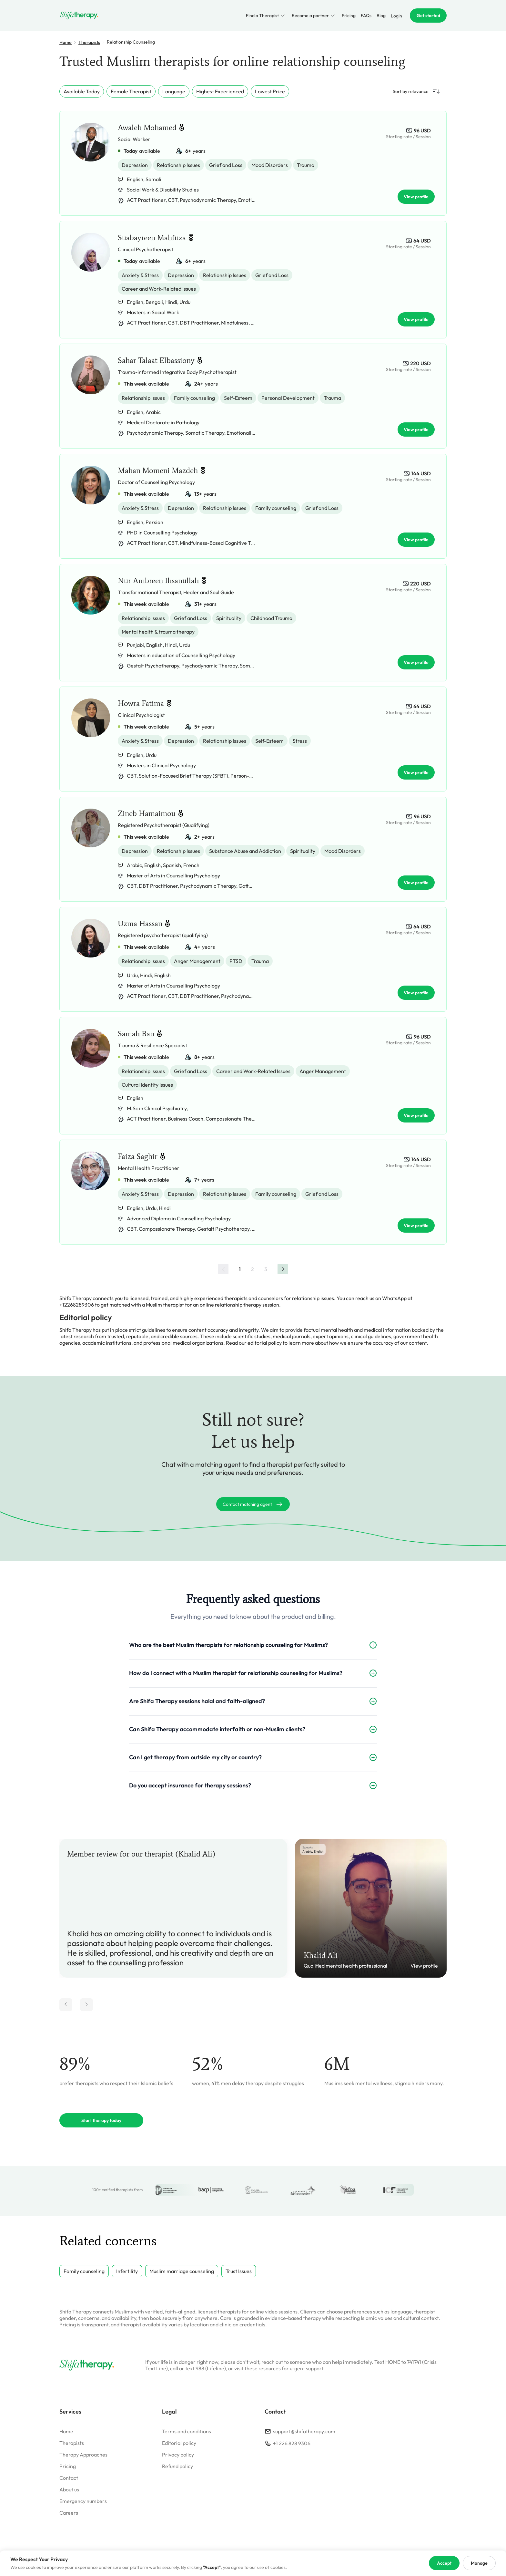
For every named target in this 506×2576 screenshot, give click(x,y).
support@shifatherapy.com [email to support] (304, 2431)
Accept (444, 2563)
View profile (424, 1965)
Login (396, 16)
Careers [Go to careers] (68, 2512)
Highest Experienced (220, 91)
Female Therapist (131, 91)
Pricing (349, 15)
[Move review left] (65, 2004)
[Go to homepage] (79, 15)
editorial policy (265, 1343)
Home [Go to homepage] (66, 2431)
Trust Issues (239, 2271)
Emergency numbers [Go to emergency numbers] (83, 2501)
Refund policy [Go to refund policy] (177, 2466)
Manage (479, 2563)
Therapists (89, 42)
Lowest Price (270, 91)
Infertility (127, 2271)
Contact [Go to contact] (68, 2478)
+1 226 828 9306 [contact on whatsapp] (291, 2443)
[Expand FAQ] (373, 1645)
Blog (381, 15)
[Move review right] (86, 2004)
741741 (414, 2362)
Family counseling (84, 2271)
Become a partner (314, 15)
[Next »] (283, 1269)
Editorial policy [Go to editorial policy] (179, 2443)
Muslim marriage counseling (181, 2271)
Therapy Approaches (83, 2454)
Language (173, 91)
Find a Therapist (266, 15)
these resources (263, 2368)
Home (65, 42)
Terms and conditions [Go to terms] (186, 2431)
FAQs (366, 15)
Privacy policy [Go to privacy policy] (178, 2454)
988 (200, 2368)
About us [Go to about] (69, 2489)
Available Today (82, 91)
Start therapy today (101, 2120)
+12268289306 (76, 1304)
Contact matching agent (253, 1504)
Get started (428, 15)
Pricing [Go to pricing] (67, 2466)
